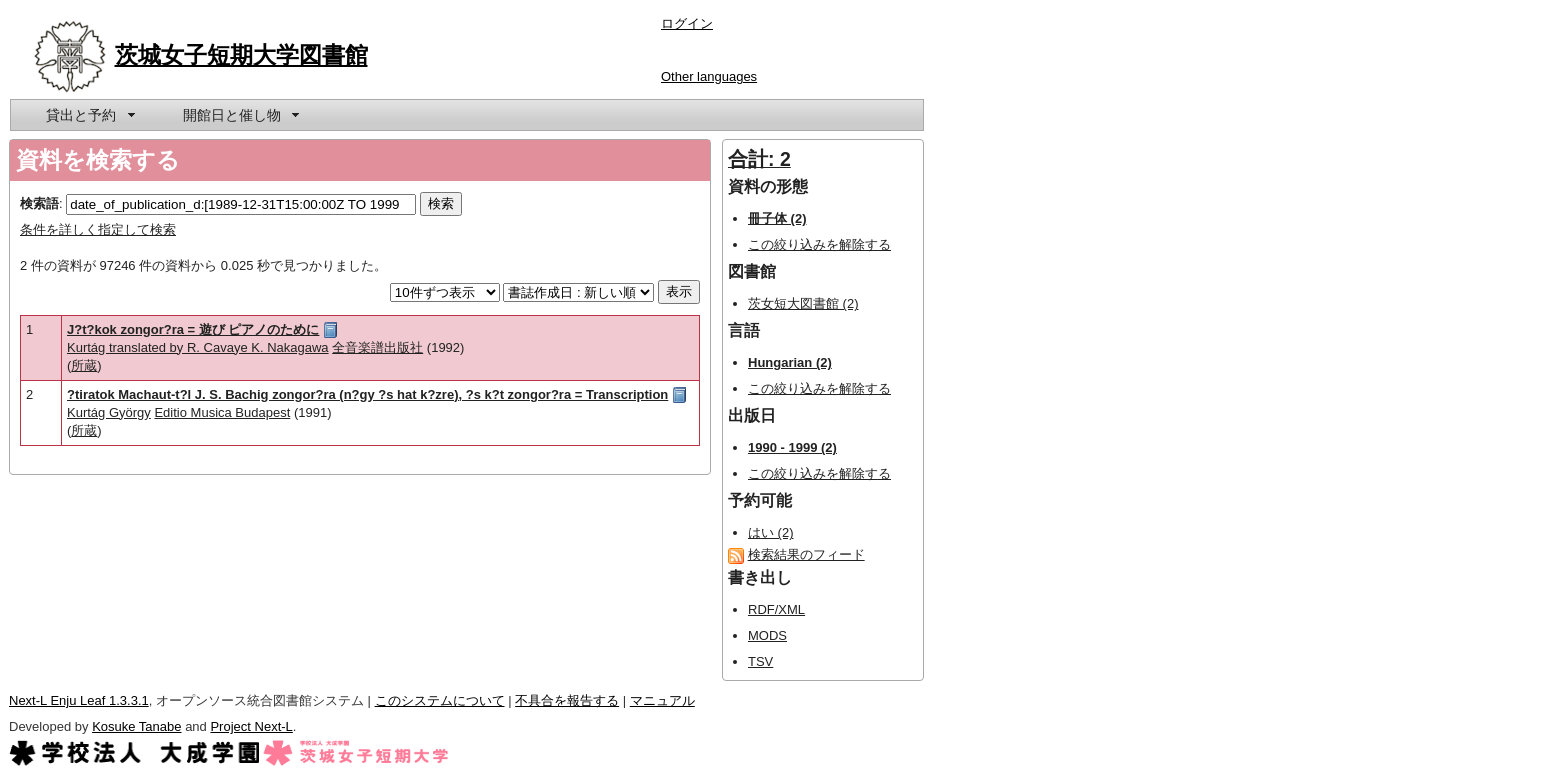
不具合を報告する (567, 700)
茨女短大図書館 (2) (803, 303)
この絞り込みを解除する (819, 244)
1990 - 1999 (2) (792, 447)
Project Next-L (251, 726)
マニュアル (662, 700)
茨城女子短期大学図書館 (241, 55)
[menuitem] (89, 115)
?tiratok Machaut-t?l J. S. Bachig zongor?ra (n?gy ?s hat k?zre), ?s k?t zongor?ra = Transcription (367, 394)
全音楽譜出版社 (377, 347)
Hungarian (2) (790, 362)
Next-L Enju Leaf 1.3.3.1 (79, 700)
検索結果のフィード (806, 554)
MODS (767, 635)
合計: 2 (759, 159)
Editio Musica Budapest (222, 412)
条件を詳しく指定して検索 (98, 229)
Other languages (709, 76)
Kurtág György (109, 412)
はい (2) (771, 532)
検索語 (39, 203)
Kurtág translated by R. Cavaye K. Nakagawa (198, 347)
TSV (760, 661)
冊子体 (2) (777, 218)
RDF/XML (776, 609)
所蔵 (84, 365)
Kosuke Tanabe (136, 726)
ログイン (687, 23)
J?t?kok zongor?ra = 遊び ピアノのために (193, 329)
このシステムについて (440, 700)
